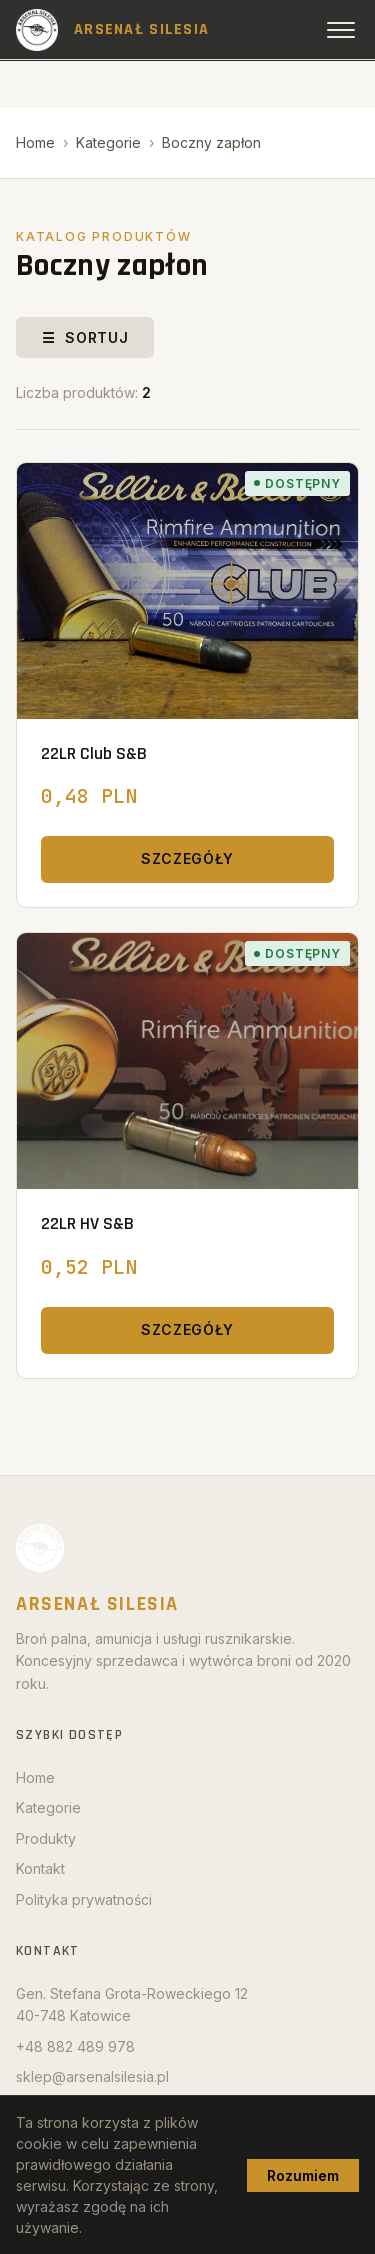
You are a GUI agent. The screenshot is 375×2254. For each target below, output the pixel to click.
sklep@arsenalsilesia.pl (92, 2076)
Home (35, 142)
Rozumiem (303, 2175)
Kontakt (40, 1868)
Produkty (46, 1838)
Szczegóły (187, 858)
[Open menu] (341, 30)
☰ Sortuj (85, 337)
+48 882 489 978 (75, 2046)
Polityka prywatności (84, 1899)
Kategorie (108, 142)
